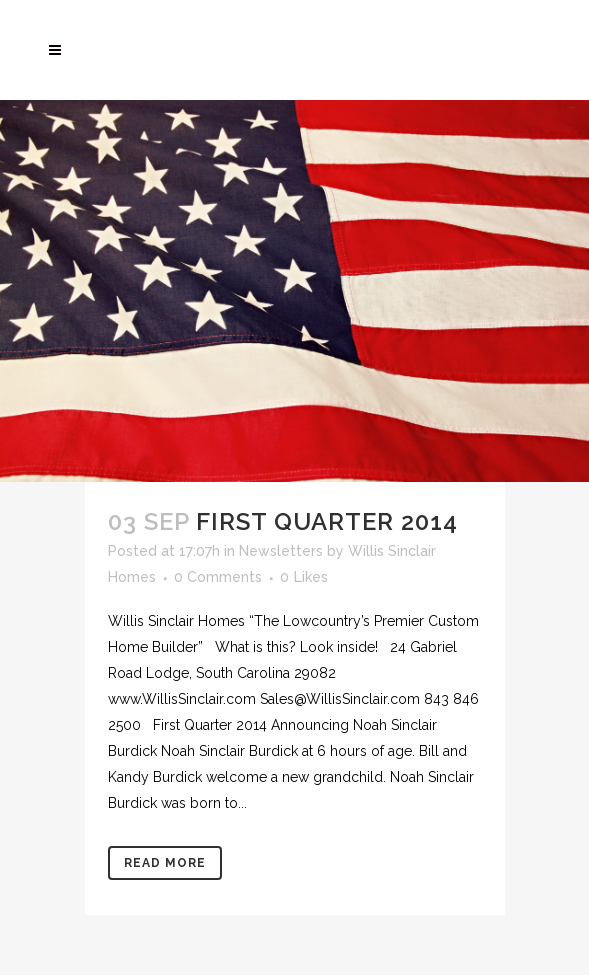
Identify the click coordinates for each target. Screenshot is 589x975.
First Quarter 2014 (327, 521)
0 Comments (218, 577)
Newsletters (281, 551)
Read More (165, 863)
